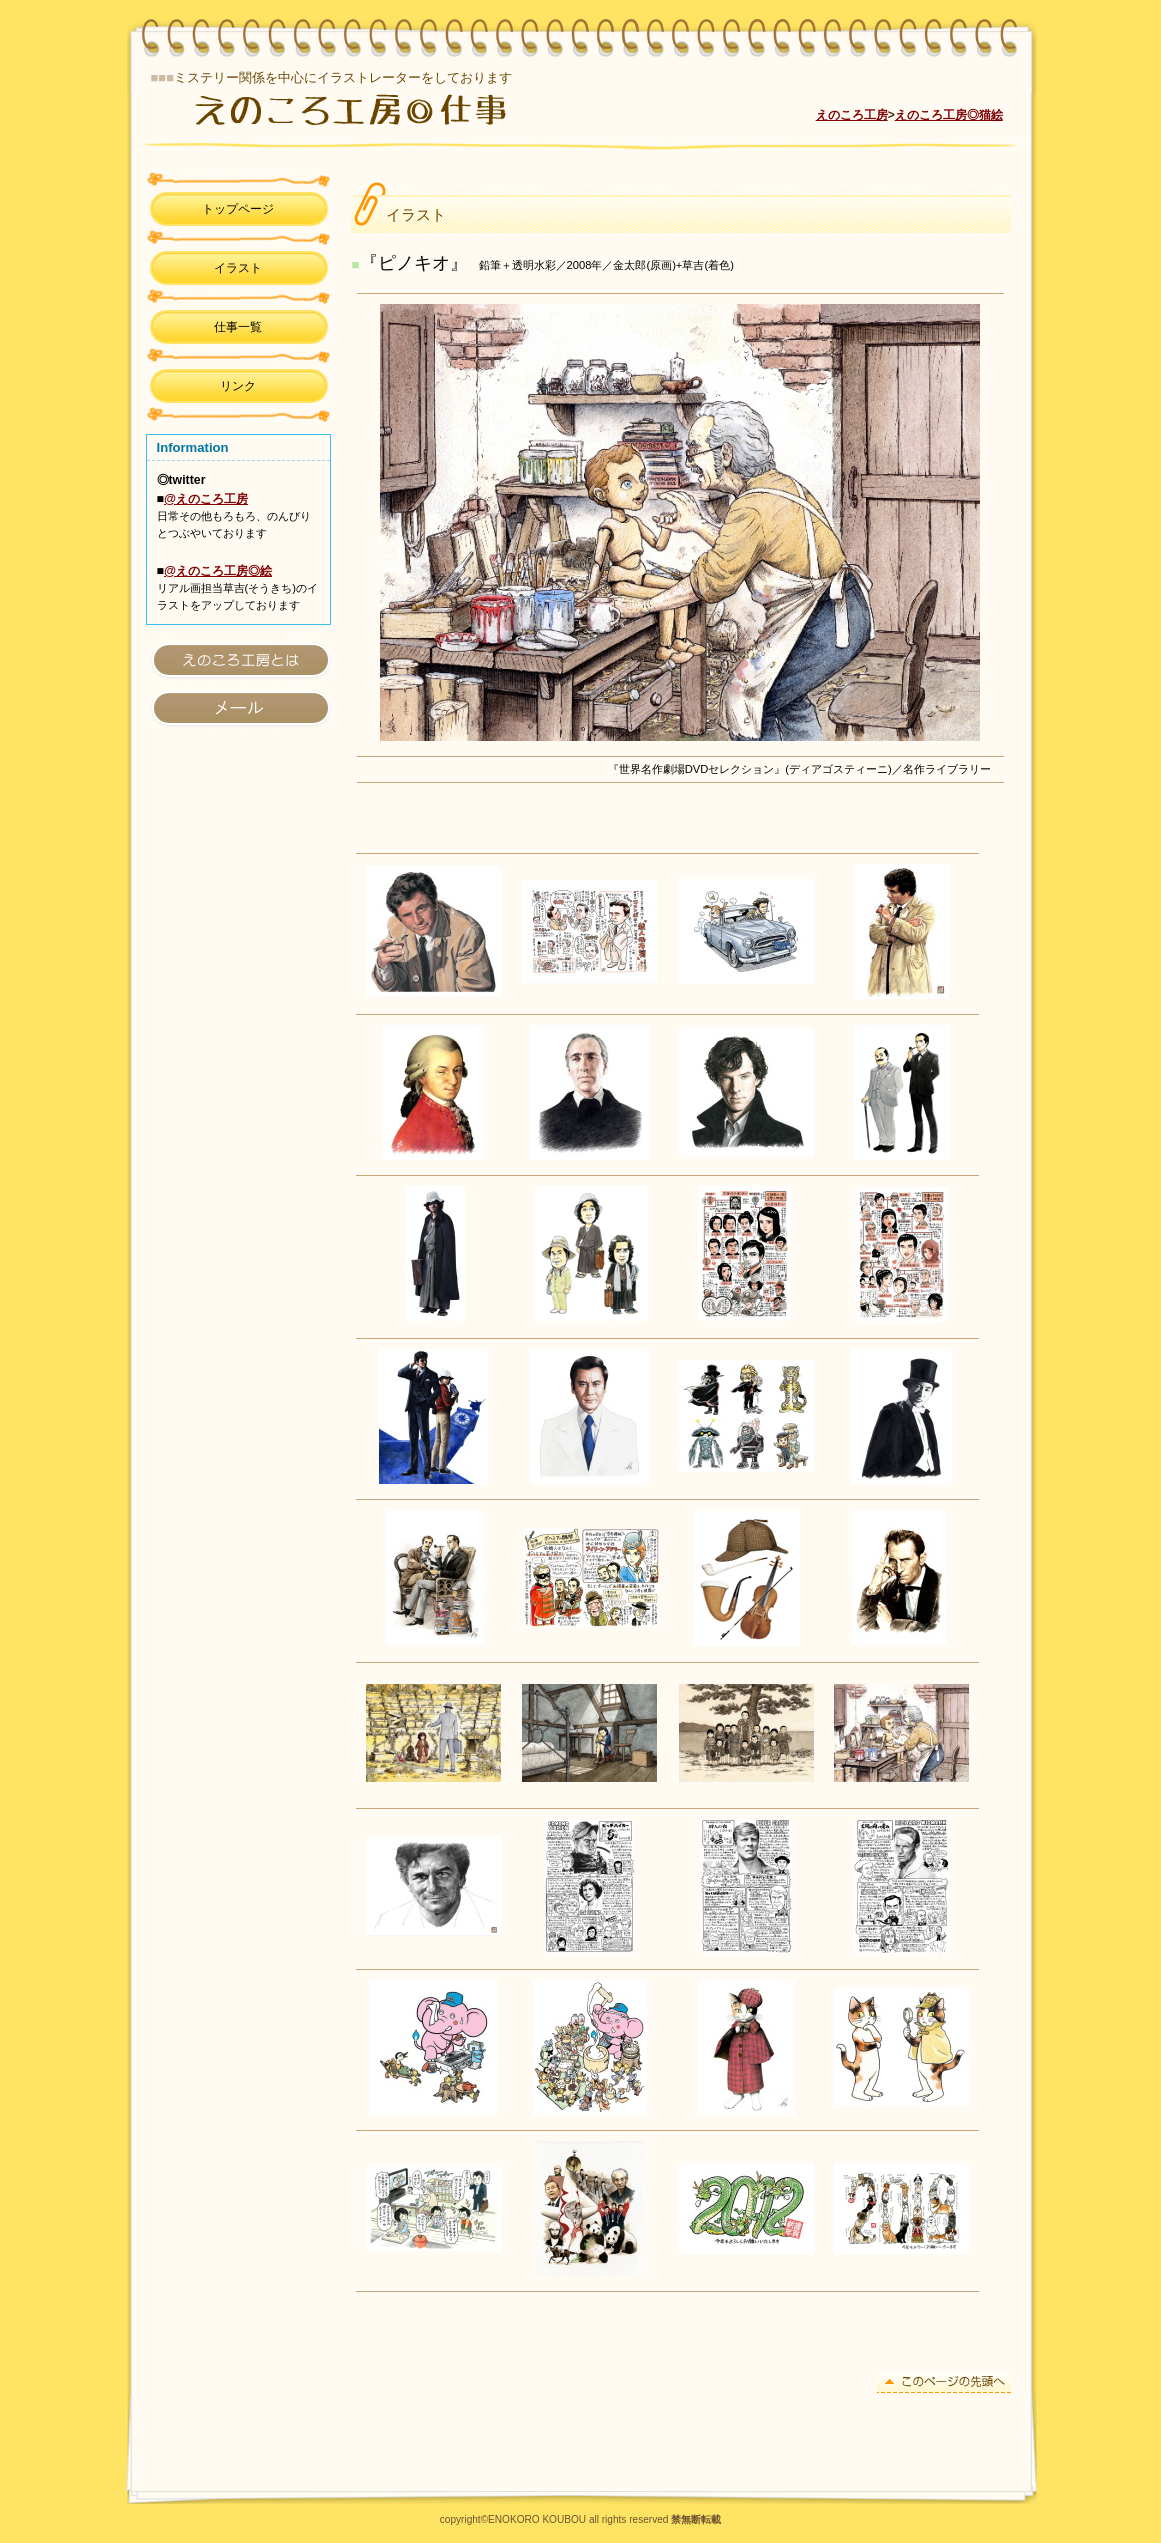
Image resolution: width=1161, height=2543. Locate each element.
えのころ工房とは (238, 659)
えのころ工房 (404, 109)
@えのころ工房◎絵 (218, 571)
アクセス (238, 707)
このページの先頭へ (944, 2382)
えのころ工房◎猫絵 (949, 115)
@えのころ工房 (206, 499)
